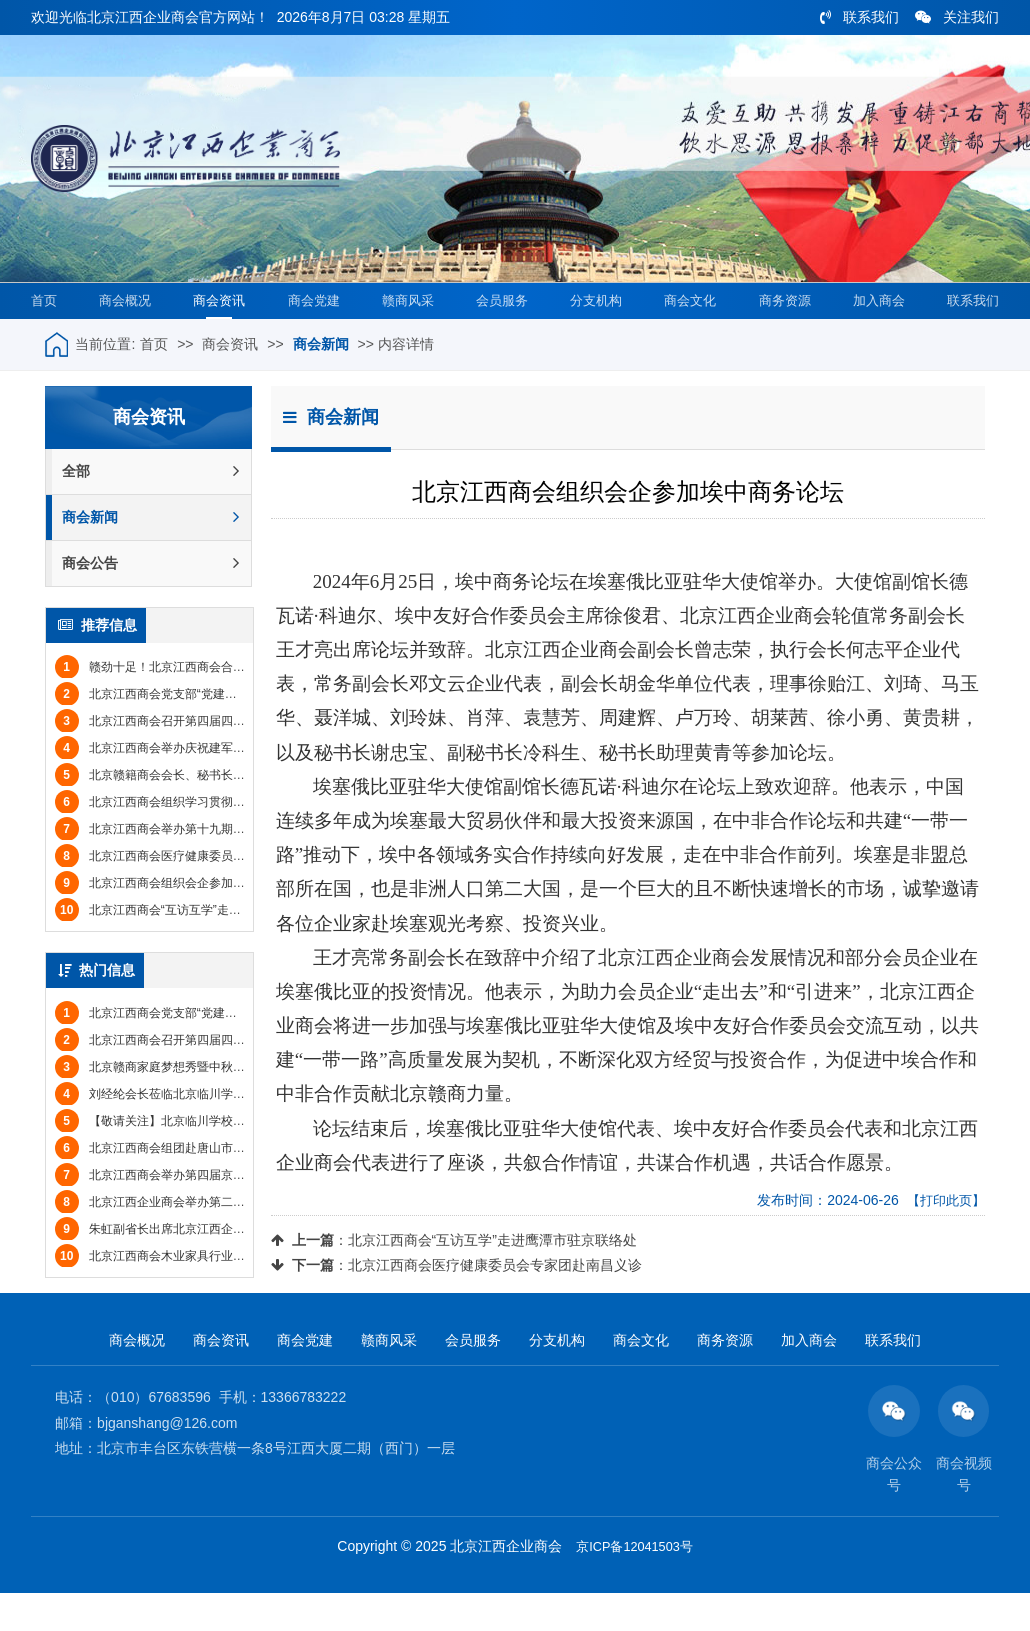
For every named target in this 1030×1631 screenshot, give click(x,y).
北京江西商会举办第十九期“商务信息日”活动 (190, 866)
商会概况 (125, 335)
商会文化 (686, 335)
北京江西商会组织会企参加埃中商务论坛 (180, 920)
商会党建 (312, 335)
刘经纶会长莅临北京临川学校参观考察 (174, 1130)
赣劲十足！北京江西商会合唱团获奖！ (174, 704)
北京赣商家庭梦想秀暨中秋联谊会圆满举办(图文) (202, 1103)
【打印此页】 (943, 1237)
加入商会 (873, 335)
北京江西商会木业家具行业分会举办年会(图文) (196, 1292)
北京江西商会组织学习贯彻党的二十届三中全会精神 (210, 839)
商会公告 (150, 600)
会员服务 (499, 335)
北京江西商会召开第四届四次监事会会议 (180, 758)
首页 (47, 335)
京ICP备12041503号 (635, 1587)
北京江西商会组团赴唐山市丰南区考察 (174, 1184)
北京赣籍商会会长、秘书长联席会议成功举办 (192, 812)
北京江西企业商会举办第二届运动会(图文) (184, 1238)
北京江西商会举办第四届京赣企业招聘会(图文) (196, 1211)
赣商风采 (405, 335)
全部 (150, 508)
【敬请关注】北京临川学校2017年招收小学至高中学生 (217, 1157)
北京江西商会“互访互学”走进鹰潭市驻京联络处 (492, 1277)
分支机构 (593, 335)
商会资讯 (218, 335)
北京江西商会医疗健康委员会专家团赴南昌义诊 (495, 1302)
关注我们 (957, 17)
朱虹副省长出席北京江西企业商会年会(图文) (190, 1265)
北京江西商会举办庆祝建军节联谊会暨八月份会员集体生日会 (234, 785)
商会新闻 (321, 381)
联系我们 (859, 17)
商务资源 (780, 335)
